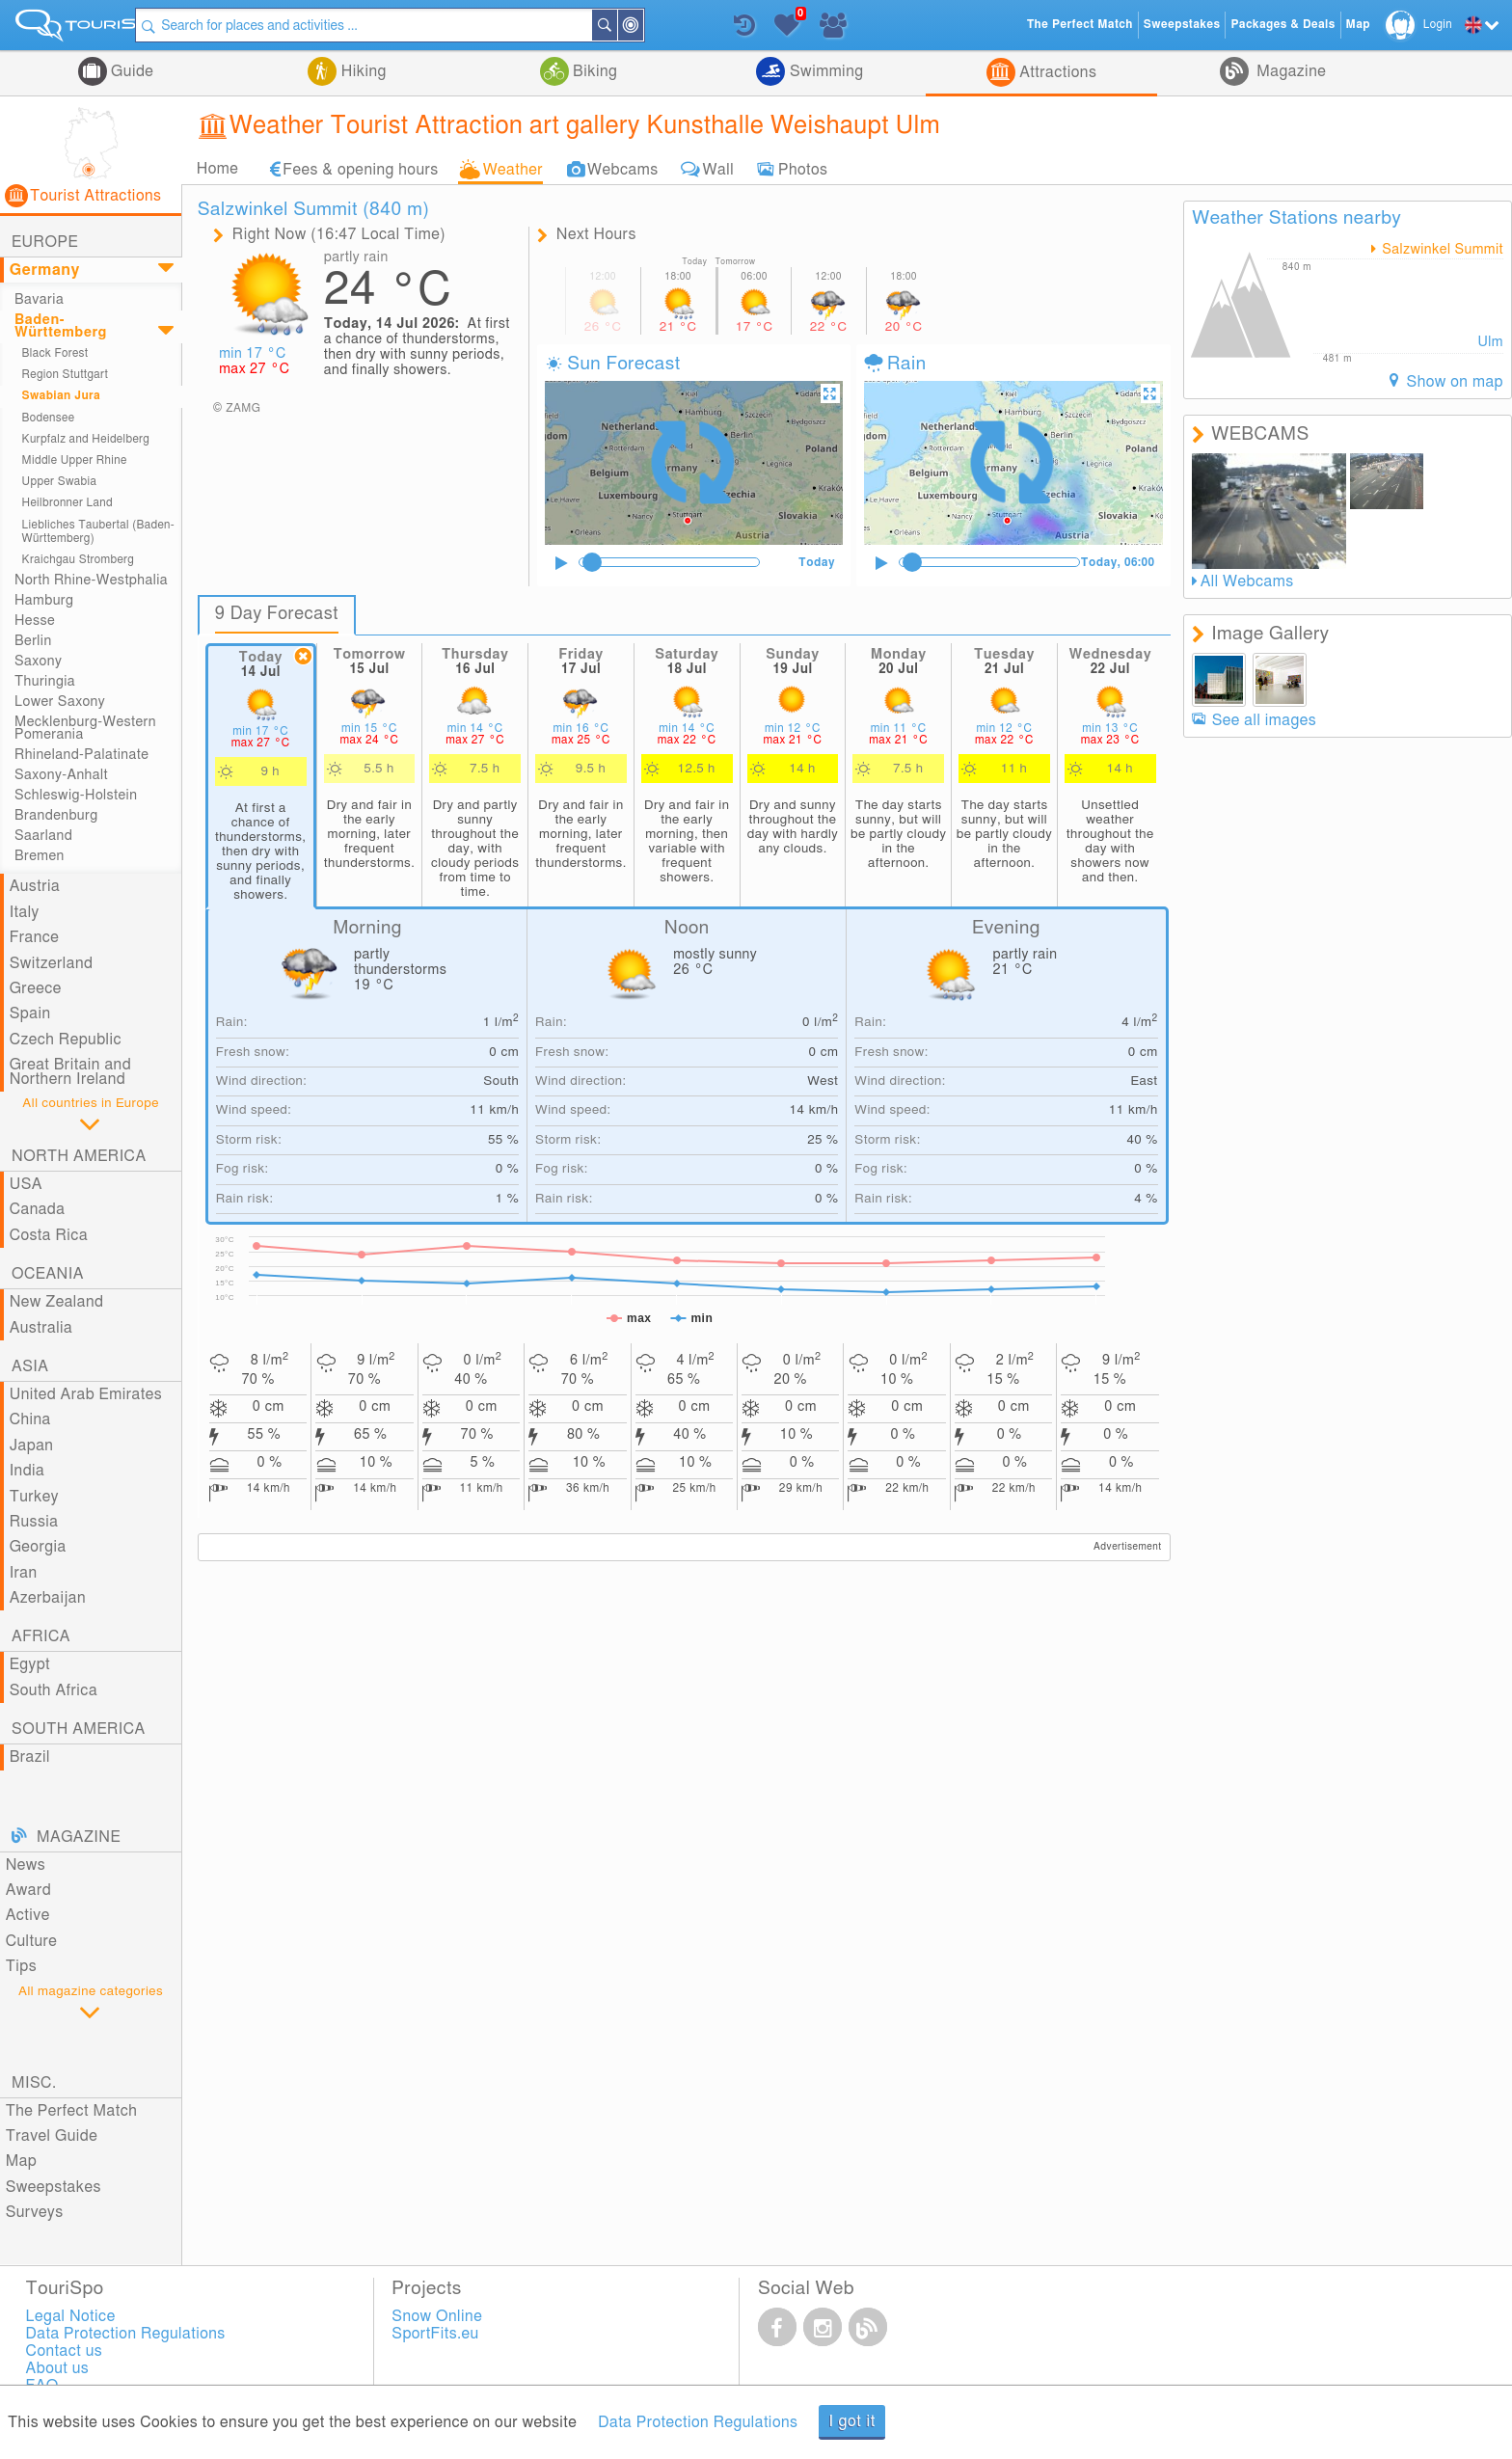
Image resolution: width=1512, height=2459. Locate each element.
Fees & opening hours (360, 168)
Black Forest (55, 353)
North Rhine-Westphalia (91, 580)
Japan (32, 1445)
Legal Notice (71, 2316)
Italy (25, 912)
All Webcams (1247, 581)
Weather (513, 168)
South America (79, 1729)
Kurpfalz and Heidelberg (86, 439)
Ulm (1490, 342)
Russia (34, 1521)
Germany (45, 270)
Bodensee (48, 418)
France (35, 937)
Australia (41, 1328)
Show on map (1452, 382)
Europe (45, 242)
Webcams (623, 168)
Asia (30, 1366)
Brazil (30, 1757)
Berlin (33, 641)
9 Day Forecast (280, 614)
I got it (852, 2421)
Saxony (38, 661)
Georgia (38, 1546)
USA (26, 1184)
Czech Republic (66, 1039)
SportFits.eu (435, 2333)
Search (636, 25)
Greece (36, 988)
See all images (1264, 720)
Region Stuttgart (65, 374)
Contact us (64, 2351)
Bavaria (39, 299)
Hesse (34, 620)
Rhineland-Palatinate (81, 754)
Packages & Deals (1282, 24)
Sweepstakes (53, 2187)
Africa (41, 1636)
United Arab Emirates (86, 1394)
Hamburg (43, 600)
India (27, 1470)
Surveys (35, 2212)
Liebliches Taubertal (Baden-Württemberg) (98, 532)
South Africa (53, 1690)
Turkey (34, 1496)
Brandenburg (56, 815)
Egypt (30, 1664)
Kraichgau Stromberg (78, 559)
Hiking (362, 71)
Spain (30, 1013)
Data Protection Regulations (697, 2422)
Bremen (39, 856)
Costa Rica (49, 1235)
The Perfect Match (72, 2111)
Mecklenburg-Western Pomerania (85, 728)
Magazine (1289, 71)
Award (29, 1890)
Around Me (662, 27)
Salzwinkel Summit (1440, 249)
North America (79, 1156)
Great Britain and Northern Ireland (70, 1071)
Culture (32, 1941)
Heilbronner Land (67, 503)
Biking (593, 71)
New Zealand (57, 1302)
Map (22, 2161)
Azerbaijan (48, 1598)
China (30, 1419)
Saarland (43, 835)
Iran (24, 1573)
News (26, 1865)
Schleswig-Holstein (75, 795)
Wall (718, 168)
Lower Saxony (59, 701)
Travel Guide (52, 2136)
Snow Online (437, 2316)
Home (218, 168)
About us (58, 2368)
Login (1437, 24)
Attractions (1056, 72)
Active (28, 1915)
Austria (35, 886)
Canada (38, 1209)
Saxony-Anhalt (61, 775)
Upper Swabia (59, 481)
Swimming (824, 71)
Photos (802, 168)
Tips (21, 1966)
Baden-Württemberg (60, 325)
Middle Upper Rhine (74, 460)
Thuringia (44, 681)
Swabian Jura (61, 396)
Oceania (48, 1274)
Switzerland (52, 963)
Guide (130, 71)
